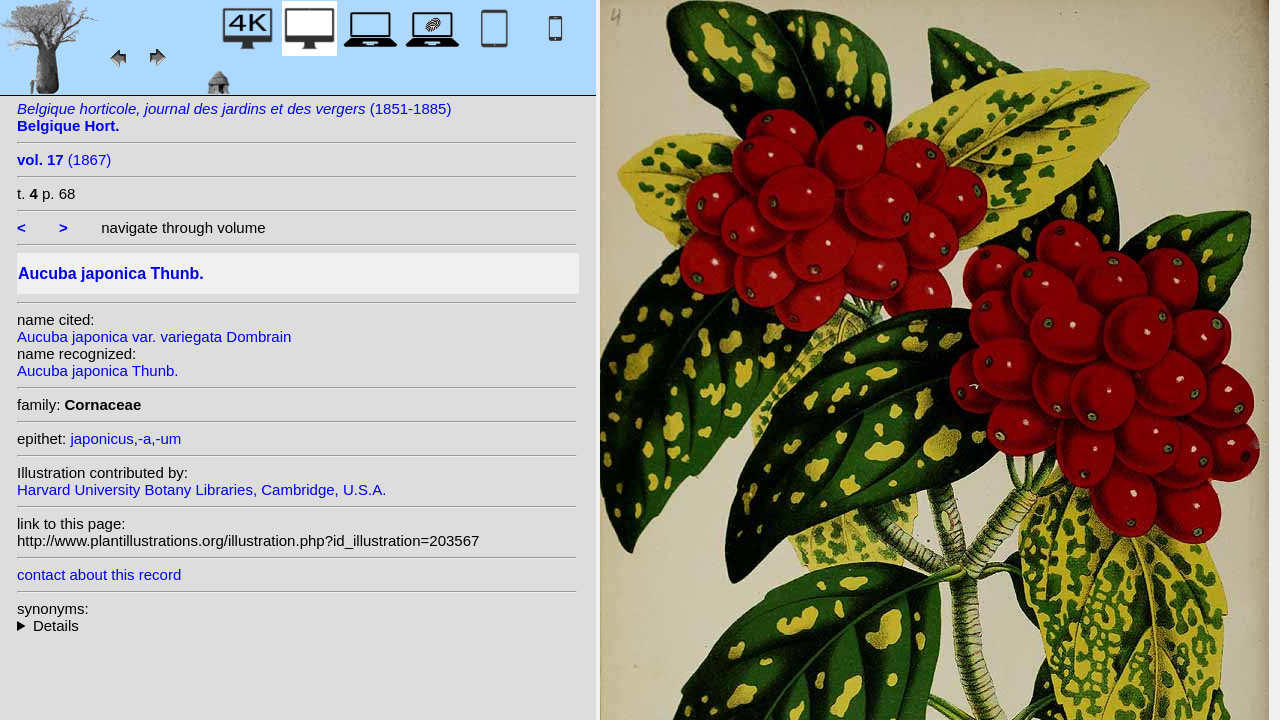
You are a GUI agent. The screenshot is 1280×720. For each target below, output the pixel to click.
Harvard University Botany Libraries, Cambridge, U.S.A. (201, 489)
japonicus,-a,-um (125, 438)
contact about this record (99, 574)
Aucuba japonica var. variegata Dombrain (154, 336)
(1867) (64, 159)
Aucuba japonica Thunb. (98, 370)
